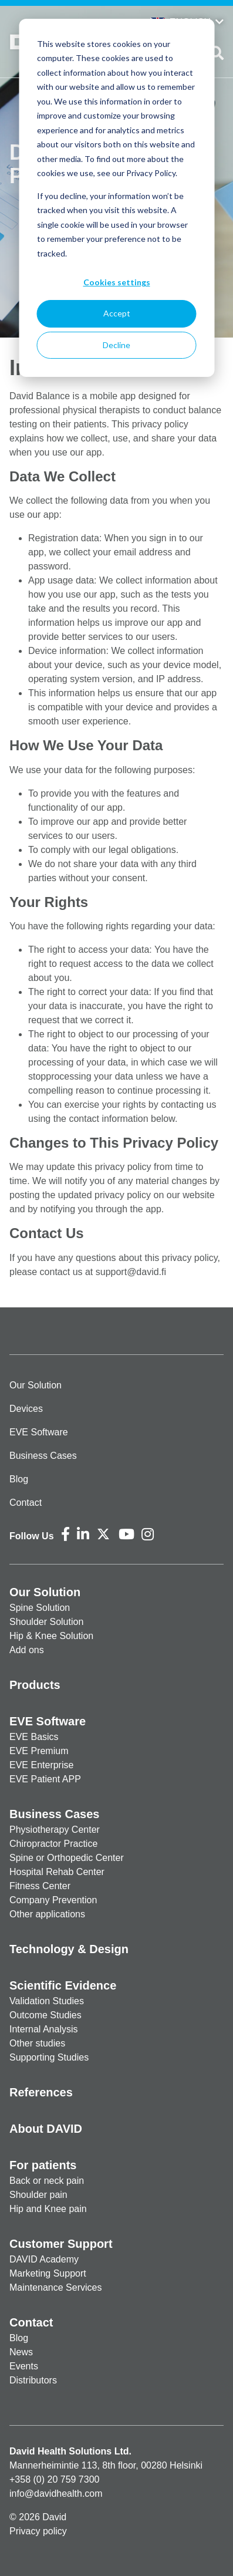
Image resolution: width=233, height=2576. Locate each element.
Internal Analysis (43, 2029)
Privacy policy (38, 2531)
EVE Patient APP (45, 1779)
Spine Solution (39, 1608)
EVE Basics (34, 1737)
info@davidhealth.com (56, 2494)
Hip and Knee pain (48, 2209)
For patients (42, 2165)
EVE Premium (38, 1751)
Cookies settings (116, 282)
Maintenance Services (55, 2287)
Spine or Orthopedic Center (66, 1858)
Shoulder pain (38, 2195)
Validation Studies (46, 2001)
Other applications (47, 1914)
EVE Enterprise (41, 1765)
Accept (116, 313)
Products (34, 1684)
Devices (26, 1409)
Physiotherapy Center (54, 1830)
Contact (25, 1503)
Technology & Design (69, 1949)
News (21, 2352)
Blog (18, 1479)
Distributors (33, 2380)
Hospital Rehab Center (56, 1872)
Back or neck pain (46, 2181)
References (41, 2092)
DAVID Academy (44, 2259)
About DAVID (45, 2128)
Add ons (26, 1650)
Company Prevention (53, 1900)
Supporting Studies (49, 2057)
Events (23, 2366)
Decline (116, 345)
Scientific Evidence (62, 1985)
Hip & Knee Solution (51, 1636)
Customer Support (61, 2243)
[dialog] (116, 198)
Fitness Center (39, 1886)
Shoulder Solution (46, 1622)
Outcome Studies (45, 2015)
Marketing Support (47, 2273)
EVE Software (38, 1432)
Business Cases (43, 1456)
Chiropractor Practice (53, 1844)
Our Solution (35, 1385)
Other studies (37, 2043)
